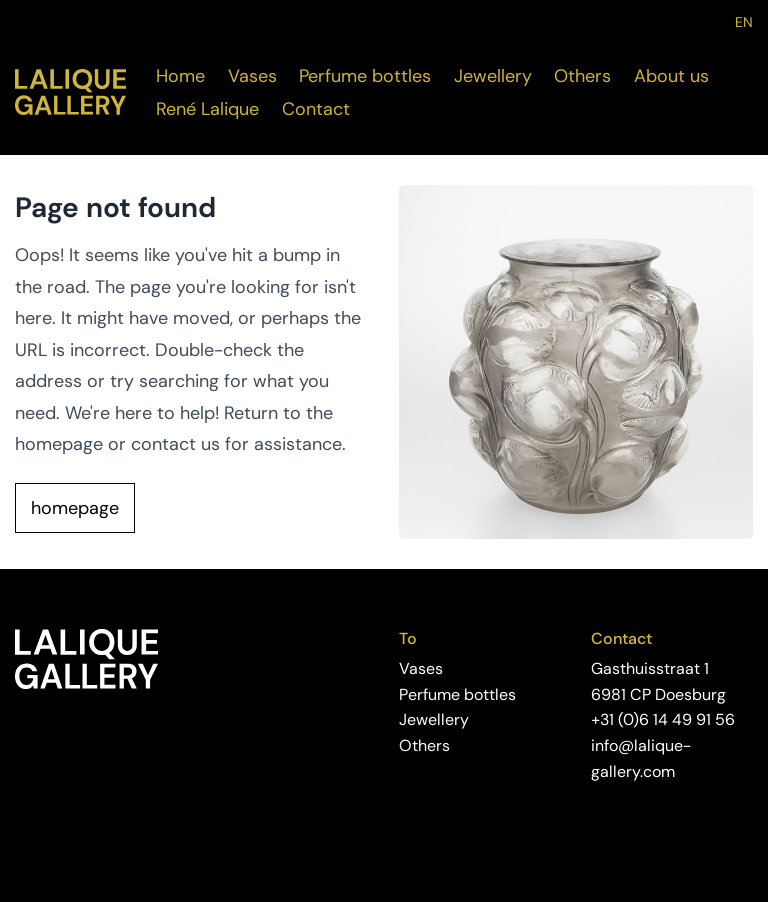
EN (744, 22)
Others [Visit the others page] (424, 745)
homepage (75, 508)
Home (180, 76)
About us (671, 76)
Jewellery (493, 76)
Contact (316, 109)
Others (582, 76)
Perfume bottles (365, 76)
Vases (252, 76)
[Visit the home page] (70, 92)
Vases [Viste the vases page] (421, 668)
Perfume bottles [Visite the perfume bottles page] (457, 694)
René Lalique (207, 109)
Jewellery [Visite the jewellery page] (434, 719)
